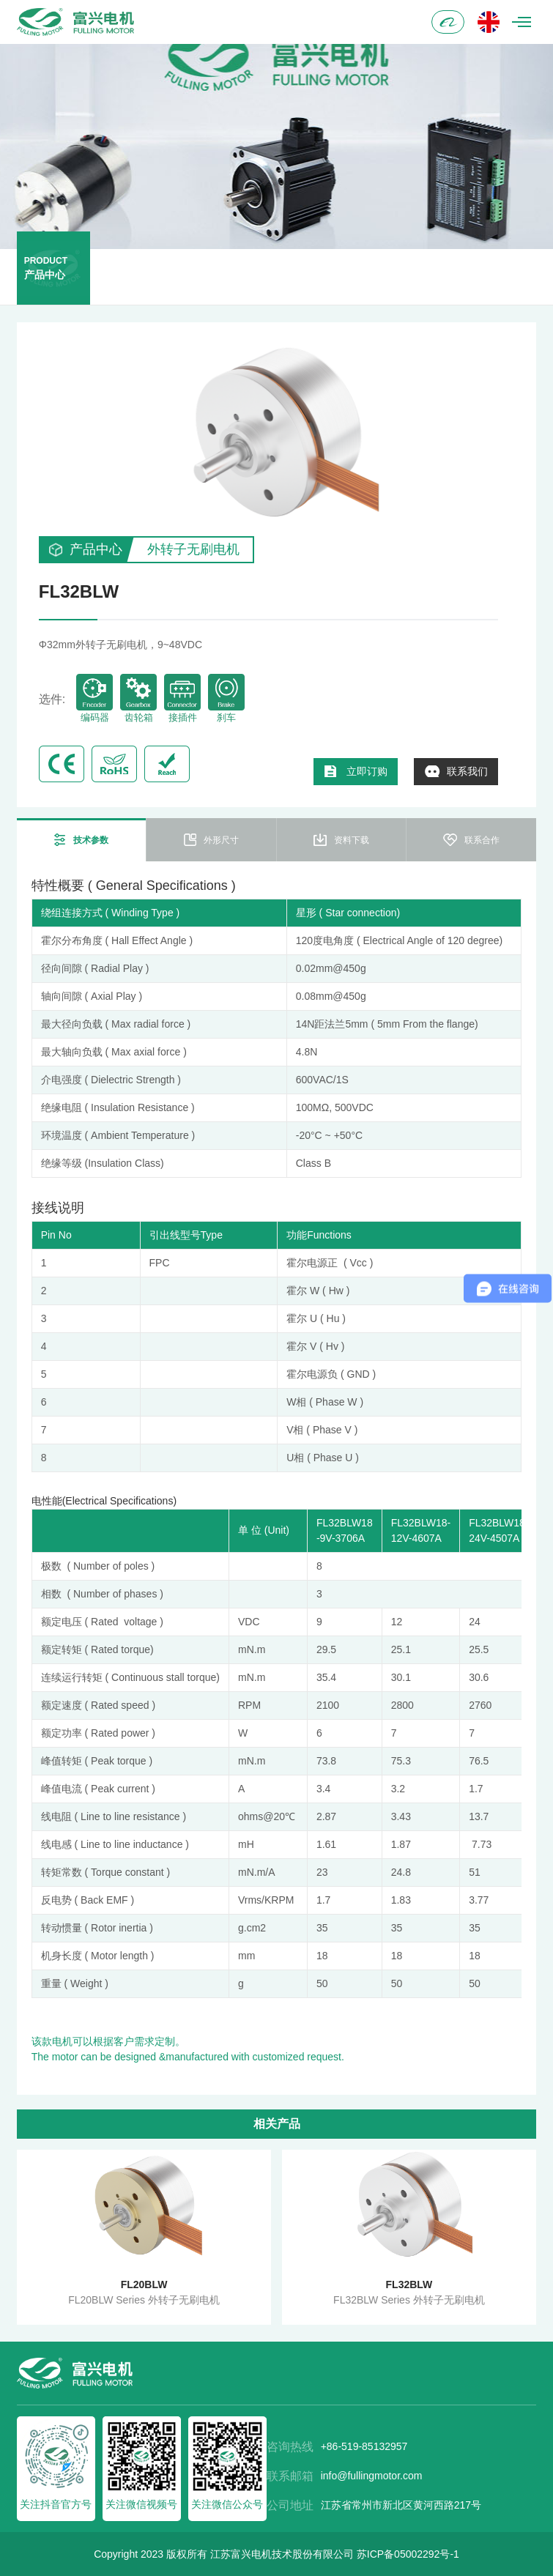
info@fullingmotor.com (372, 2476)
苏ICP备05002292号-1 (408, 2554)
